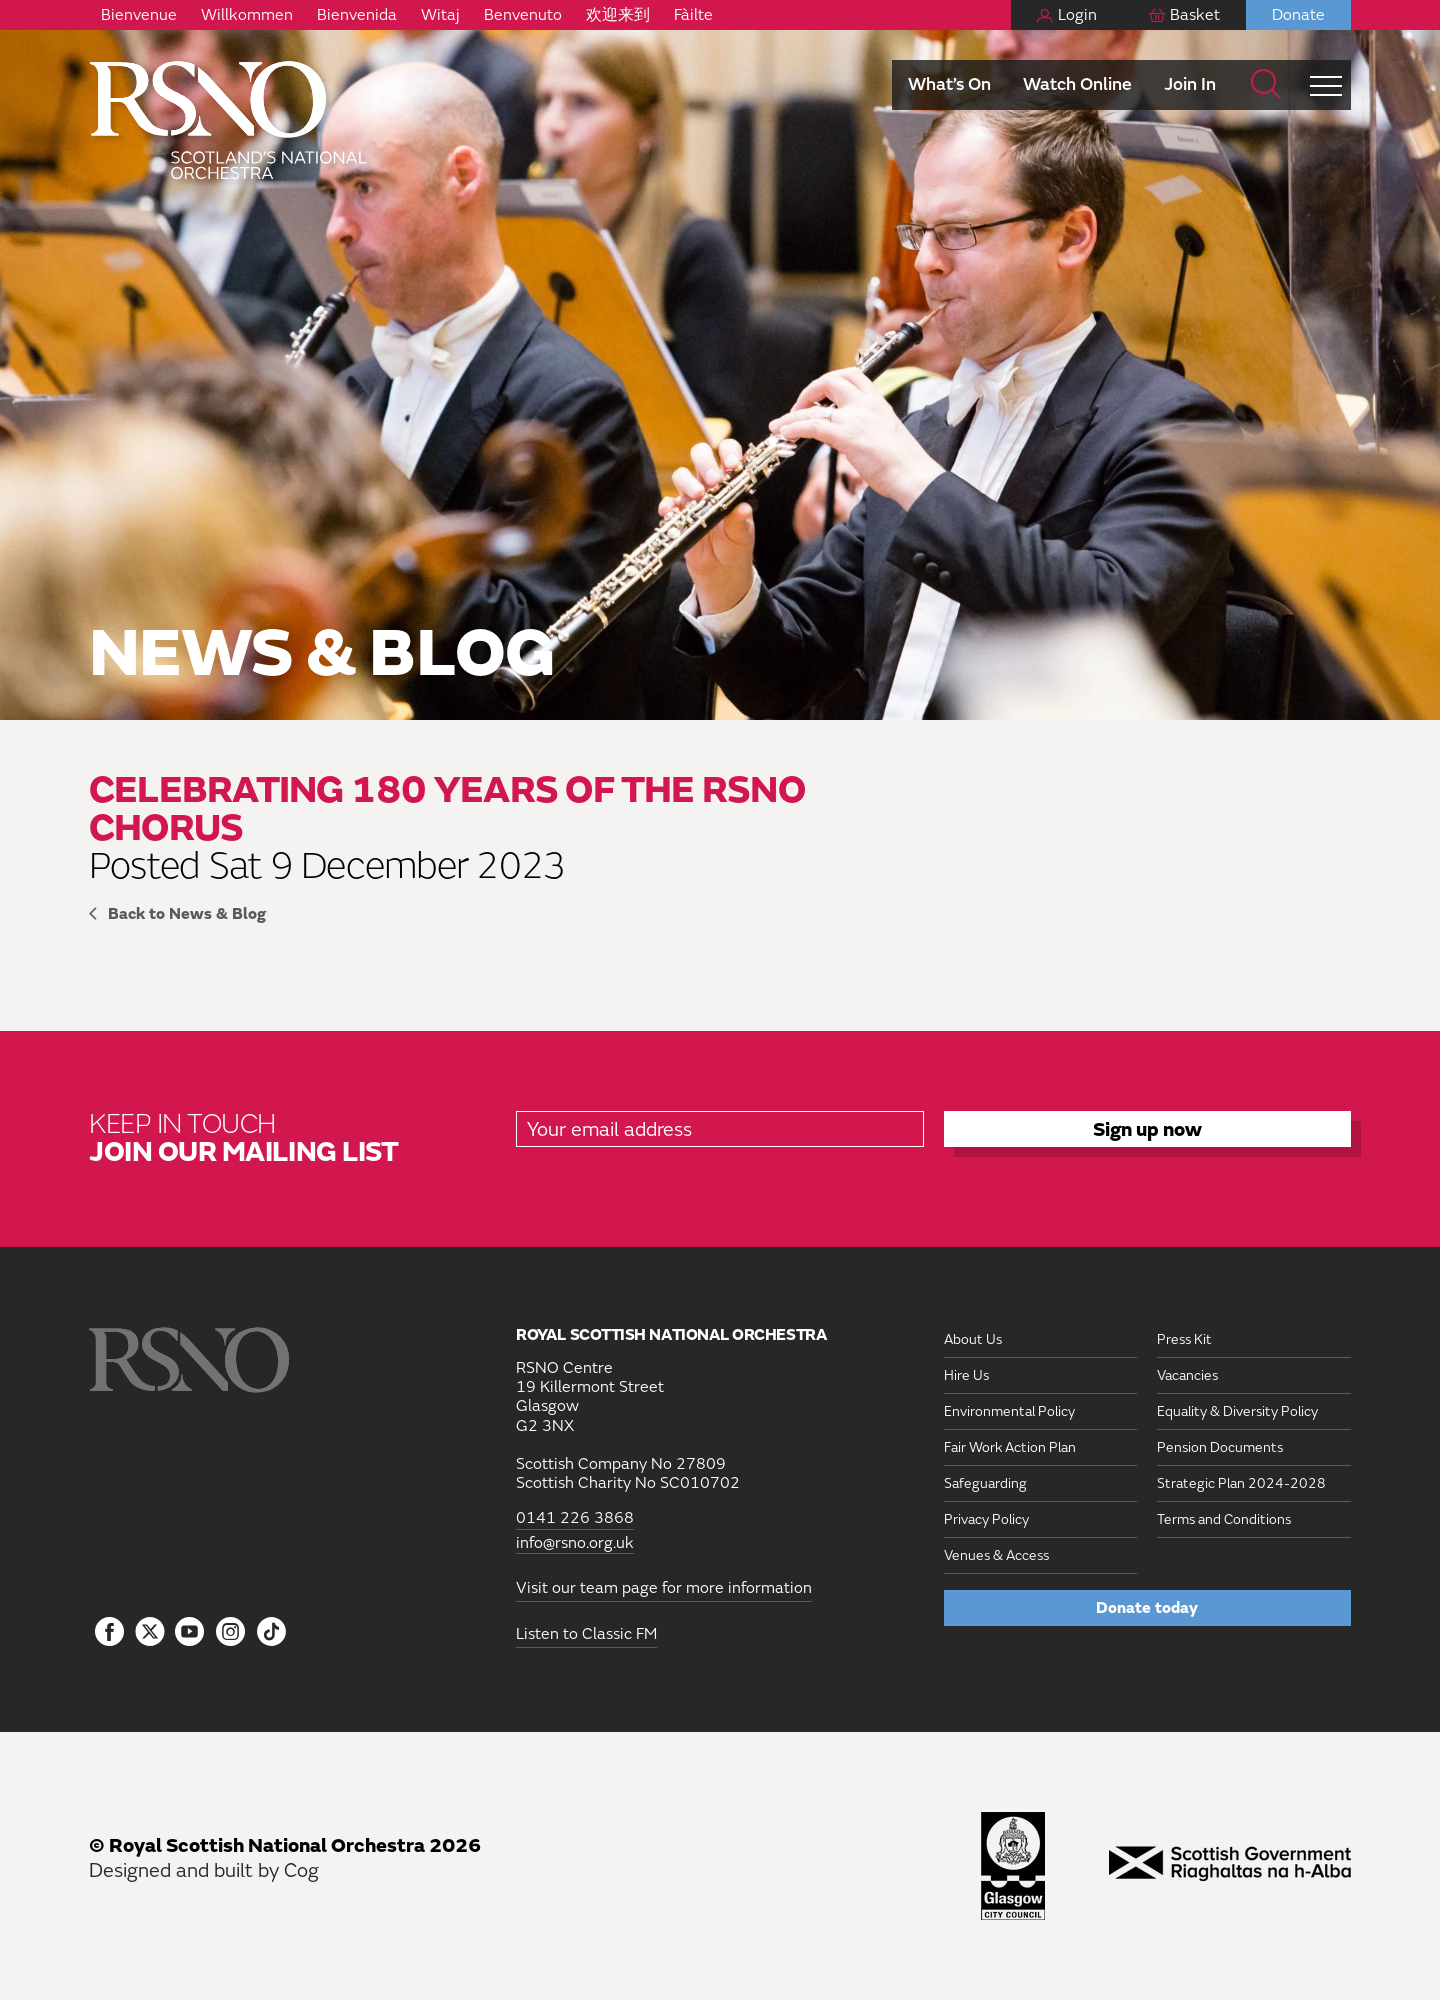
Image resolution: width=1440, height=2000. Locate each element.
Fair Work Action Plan (1010, 1447)
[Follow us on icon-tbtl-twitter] (150, 1637)
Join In (1190, 84)
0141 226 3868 (575, 1518)
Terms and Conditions (1224, 1519)
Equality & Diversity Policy (1237, 1411)
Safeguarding (985, 1483)
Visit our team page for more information (664, 1588)
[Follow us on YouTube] (190, 1633)
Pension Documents (1220, 1447)
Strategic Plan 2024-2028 (1241, 1483)
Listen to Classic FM (586, 1634)
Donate (1298, 15)
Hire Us (966, 1375)
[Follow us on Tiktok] (271, 1631)
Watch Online (1077, 84)
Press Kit (1184, 1339)
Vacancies (1187, 1375)
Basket (1195, 15)
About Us (973, 1339)
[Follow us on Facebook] (109, 1633)
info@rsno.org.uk (575, 1543)
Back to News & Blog (187, 914)
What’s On (949, 84)
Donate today (1147, 1608)
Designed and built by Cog (204, 1870)
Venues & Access (996, 1555)
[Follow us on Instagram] (230, 1633)
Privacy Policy (986, 1519)
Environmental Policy (1009, 1411)
